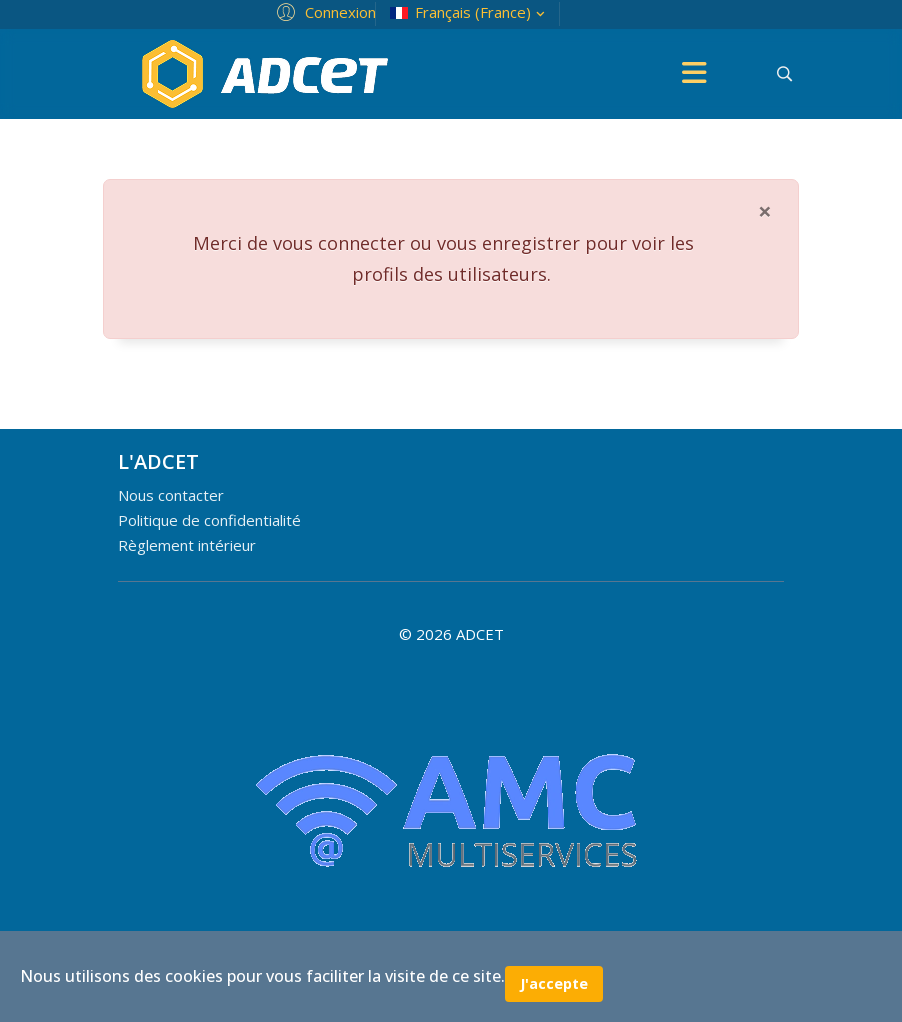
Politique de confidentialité (209, 520)
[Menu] (694, 74)
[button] (323, 11)
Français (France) (469, 12)
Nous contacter (171, 495)
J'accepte (554, 983)
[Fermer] (765, 211)
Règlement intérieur (187, 545)
